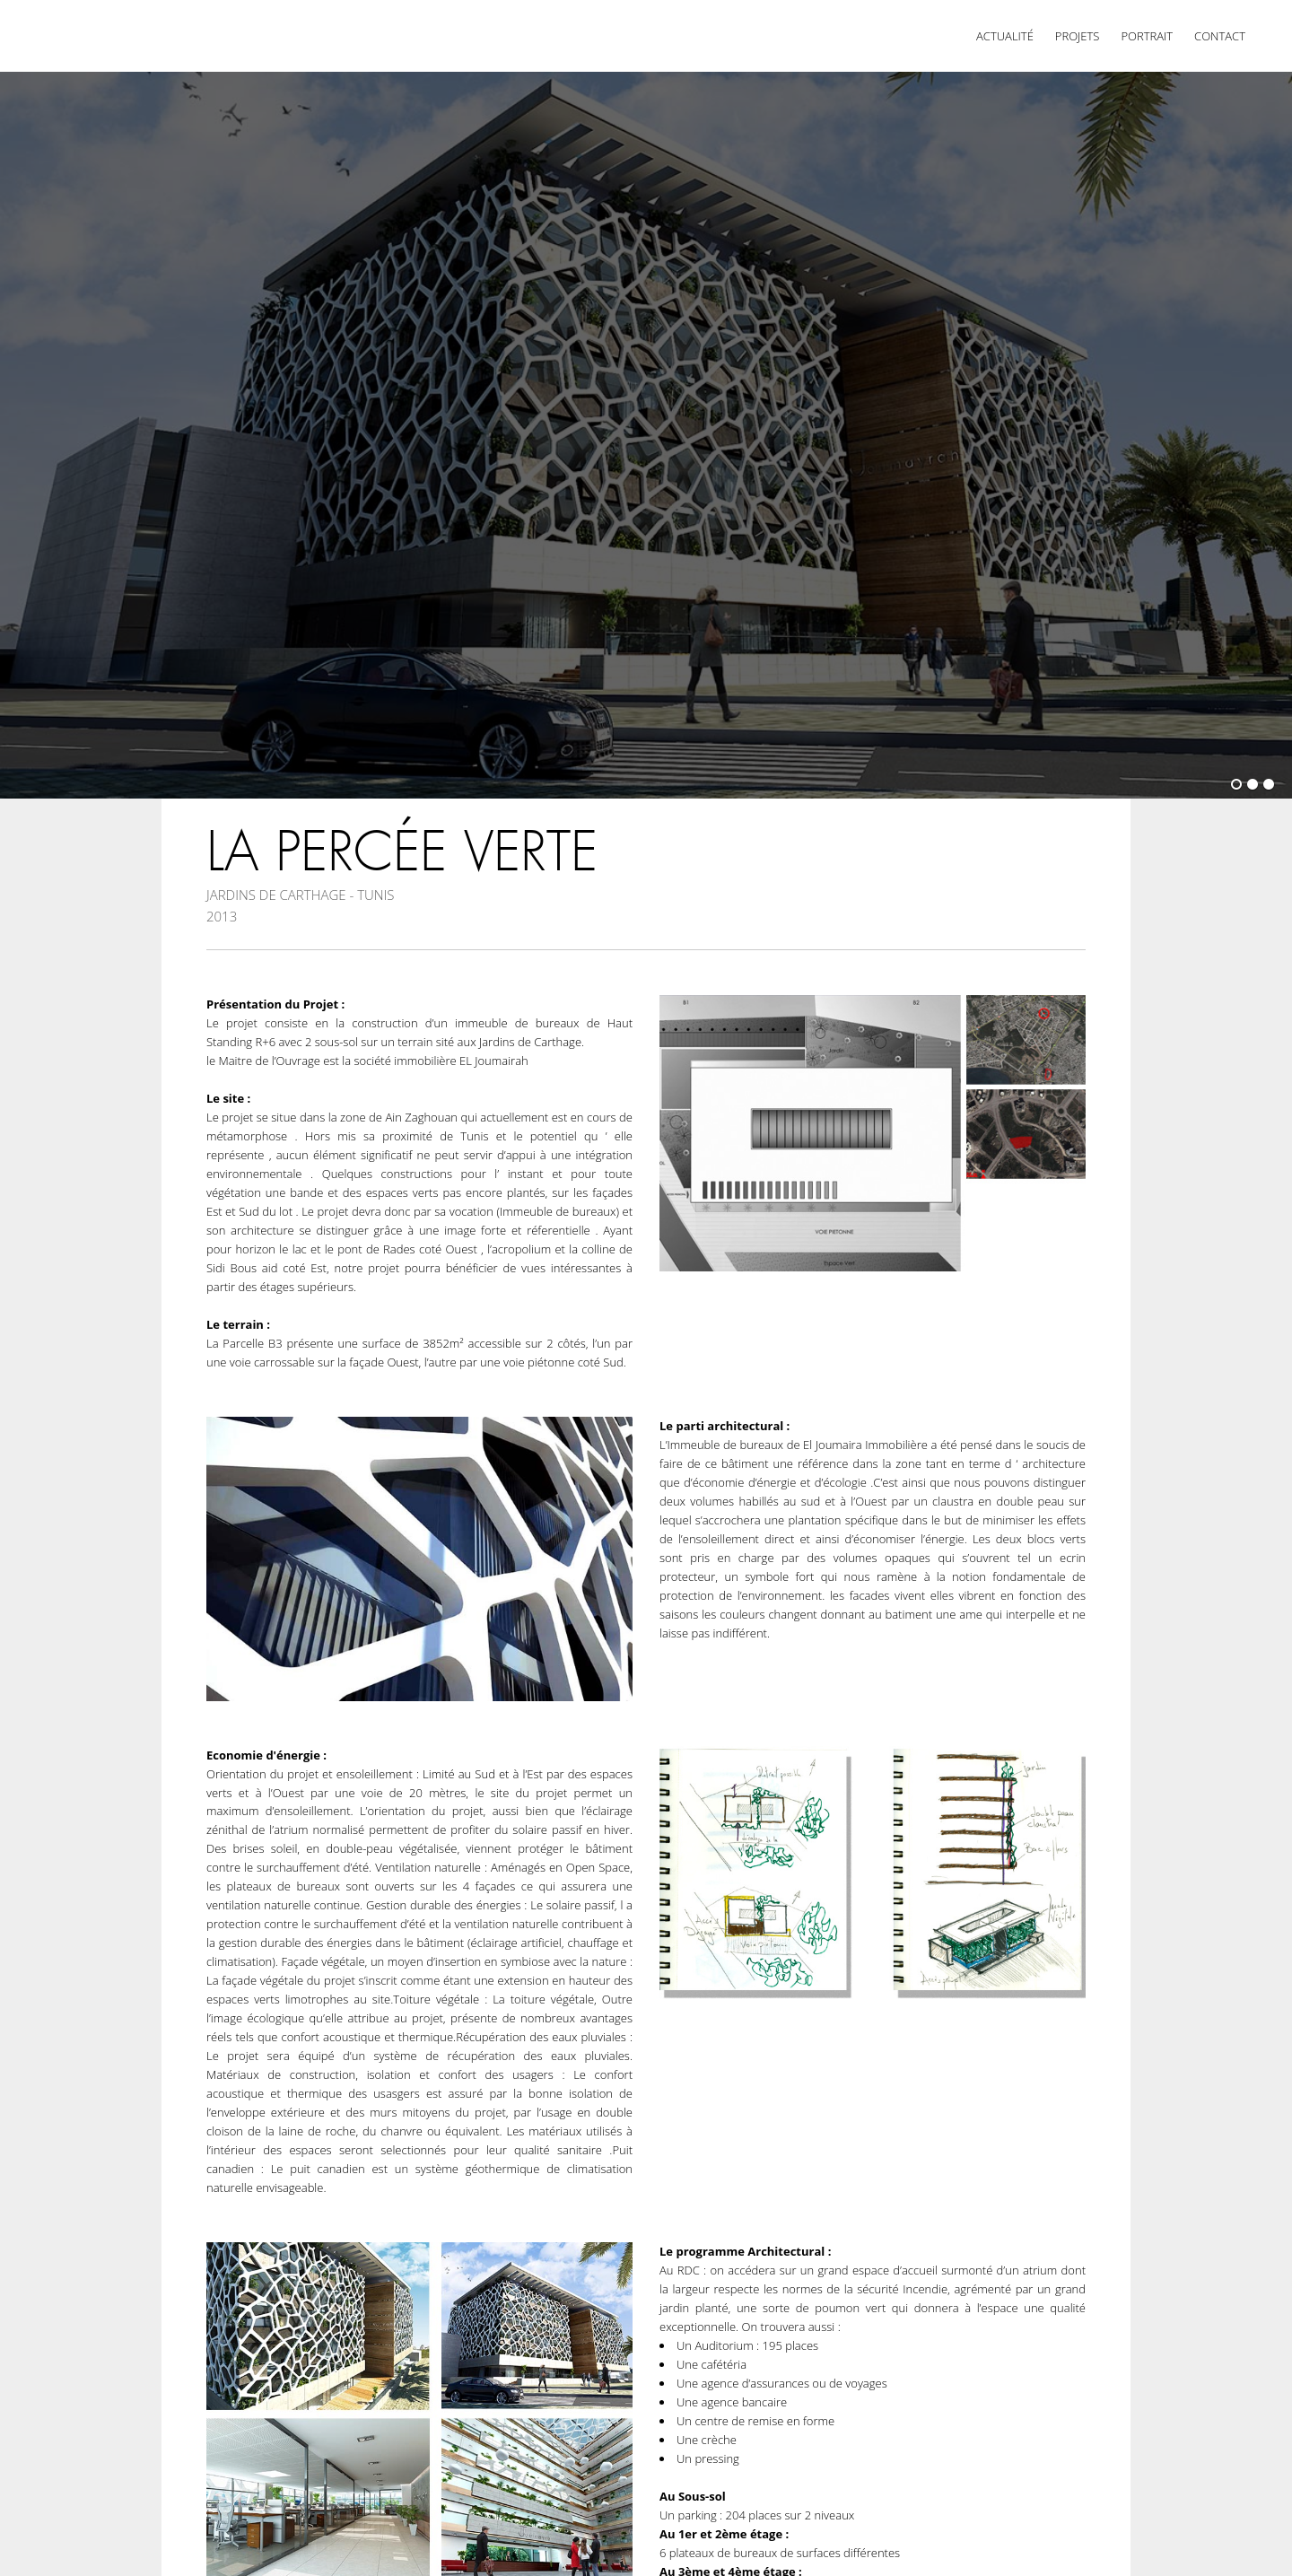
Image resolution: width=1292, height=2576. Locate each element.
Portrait (1147, 36)
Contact (1219, 36)
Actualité (1005, 36)
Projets (1077, 36)
